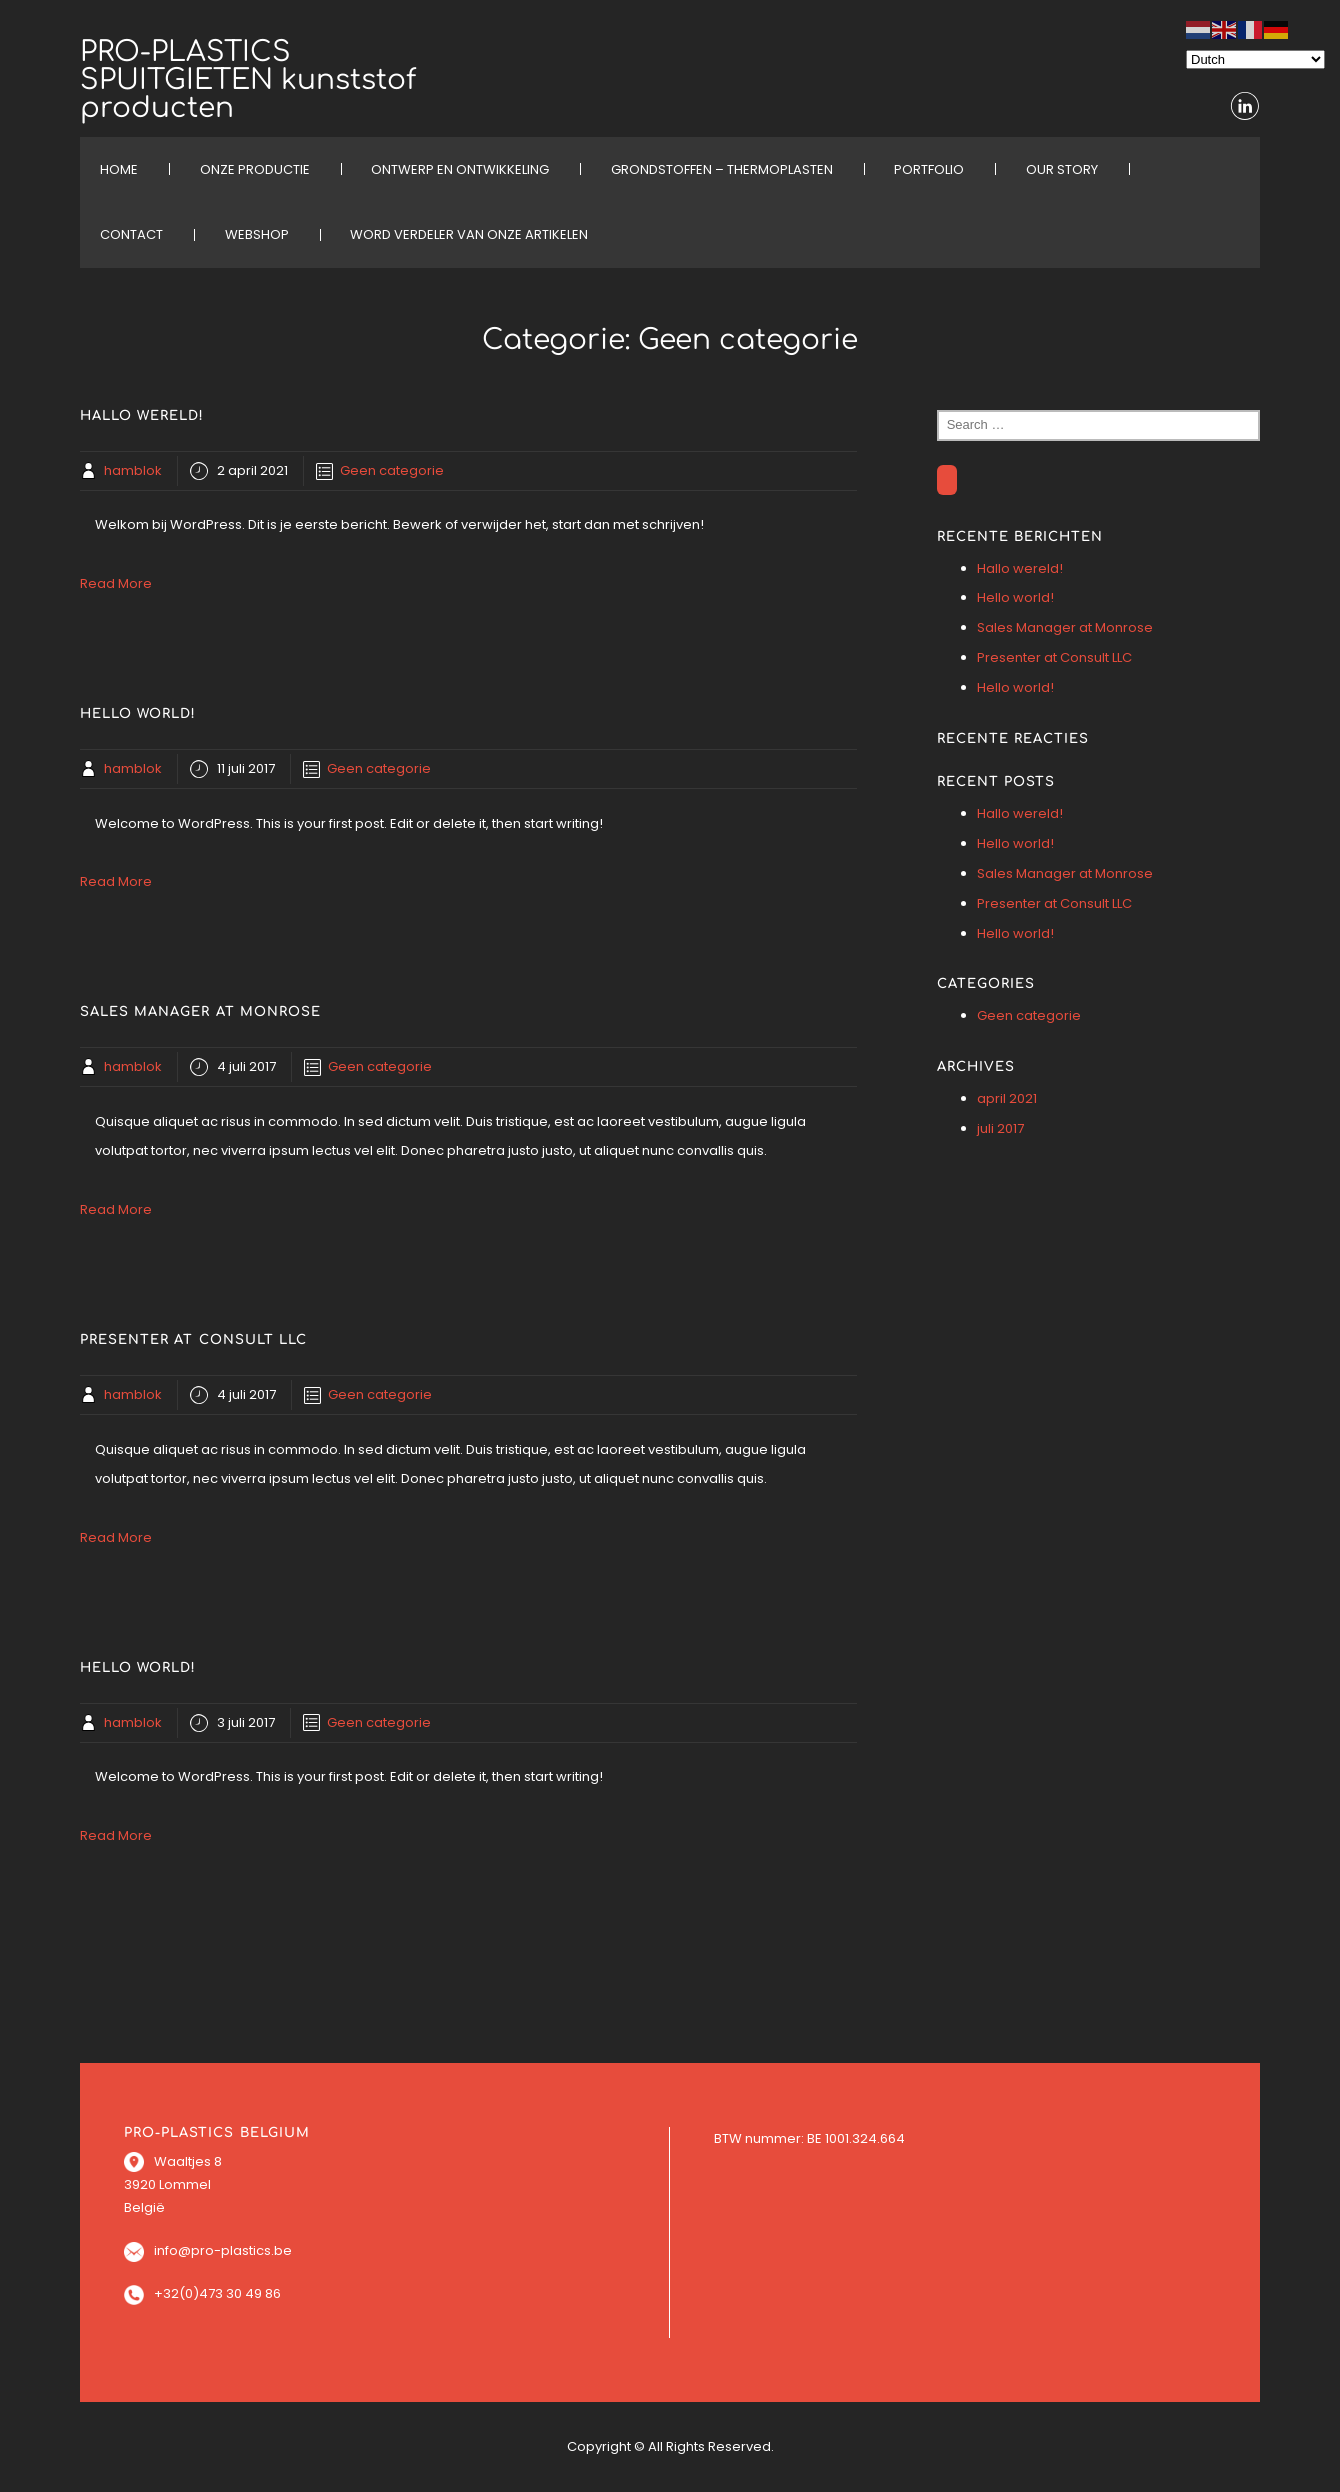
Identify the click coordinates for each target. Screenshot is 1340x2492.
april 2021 (1007, 1098)
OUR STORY (1062, 169)
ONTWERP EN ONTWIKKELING (460, 169)
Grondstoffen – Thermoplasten (722, 169)
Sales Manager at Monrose (1065, 627)
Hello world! (1015, 597)
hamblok (133, 470)
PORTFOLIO (929, 169)
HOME (119, 169)
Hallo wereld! (1020, 568)
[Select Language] (1255, 59)
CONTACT (131, 234)
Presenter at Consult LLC (1054, 657)
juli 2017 (1000, 1128)
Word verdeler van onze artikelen (469, 234)
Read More (116, 583)
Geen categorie (392, 470)
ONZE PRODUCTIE (255, 169)
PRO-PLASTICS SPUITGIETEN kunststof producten (248, 80)
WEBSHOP (257, 234)
